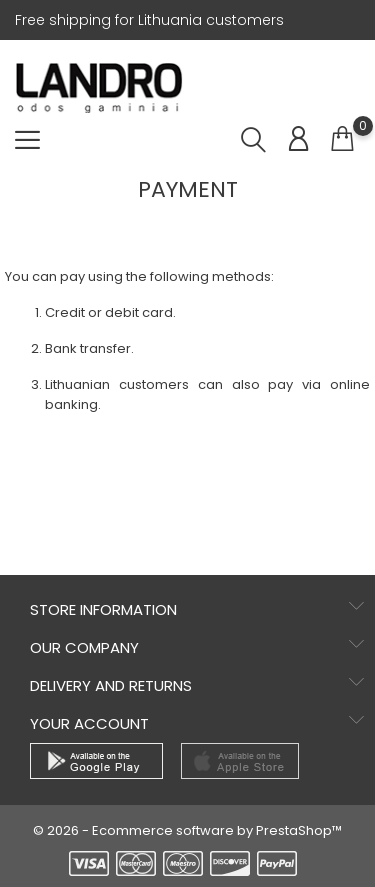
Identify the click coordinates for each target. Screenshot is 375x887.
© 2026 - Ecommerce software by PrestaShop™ (187, 830)
